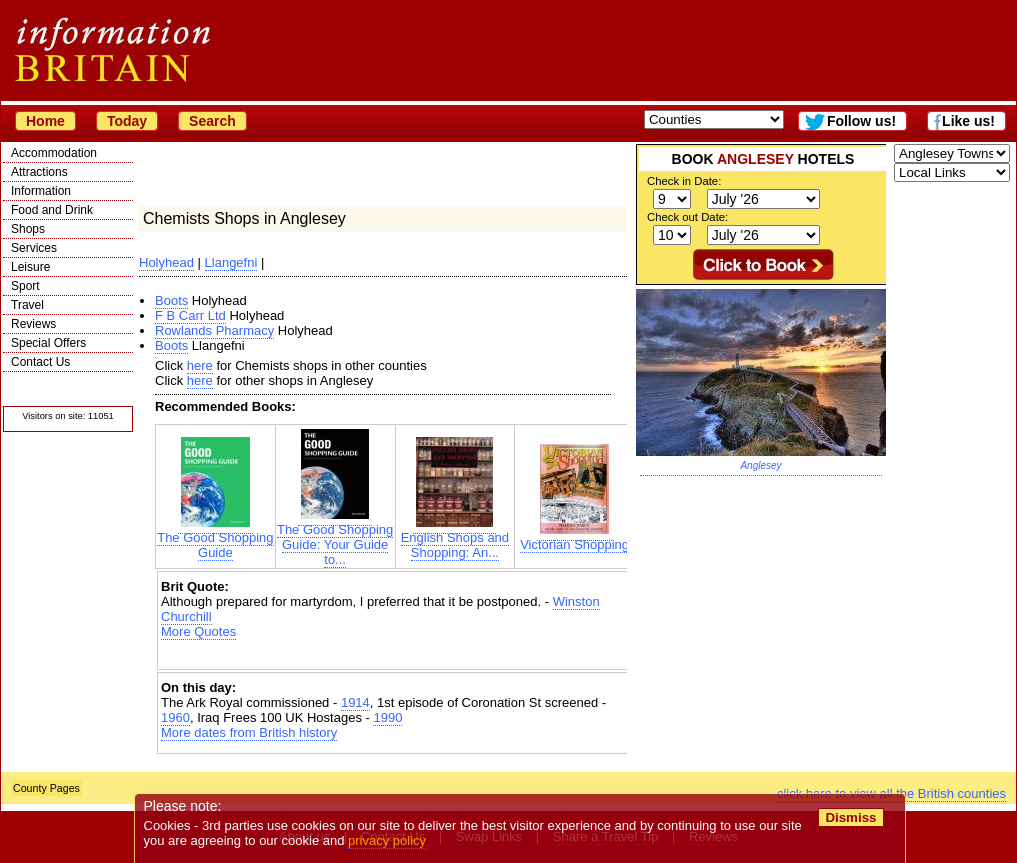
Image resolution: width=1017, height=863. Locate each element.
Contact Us (40, 362)
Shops (28, 229)
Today (127, 121)
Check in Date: (684, 181)
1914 (355, 702)
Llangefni (231, 262)
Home (45, 121)
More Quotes (198, 631)
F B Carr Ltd (190, 315)
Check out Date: (687, 217)
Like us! (968, 121)
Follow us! (861, 121)
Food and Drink (52, 210)
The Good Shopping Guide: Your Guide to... (335, 538)
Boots (171, 300)
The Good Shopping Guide (215, 539)
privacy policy (387, 840)
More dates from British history (249, 732)
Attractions (39, 172)
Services (34, 248)
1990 (387, 717)
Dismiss (850, 817)
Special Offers (48, 343)
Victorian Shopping (574, 538)
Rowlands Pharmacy (214, 330)
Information (41, 191)
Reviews (33, 324)
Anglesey (760, 465)
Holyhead (166, 262)
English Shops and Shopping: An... (455, 539)
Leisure (30, 267)
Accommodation (54, 153)
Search (212, 121)
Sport (25, 286)
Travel (27, 305)
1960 (175, 717)
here (200, 365)
